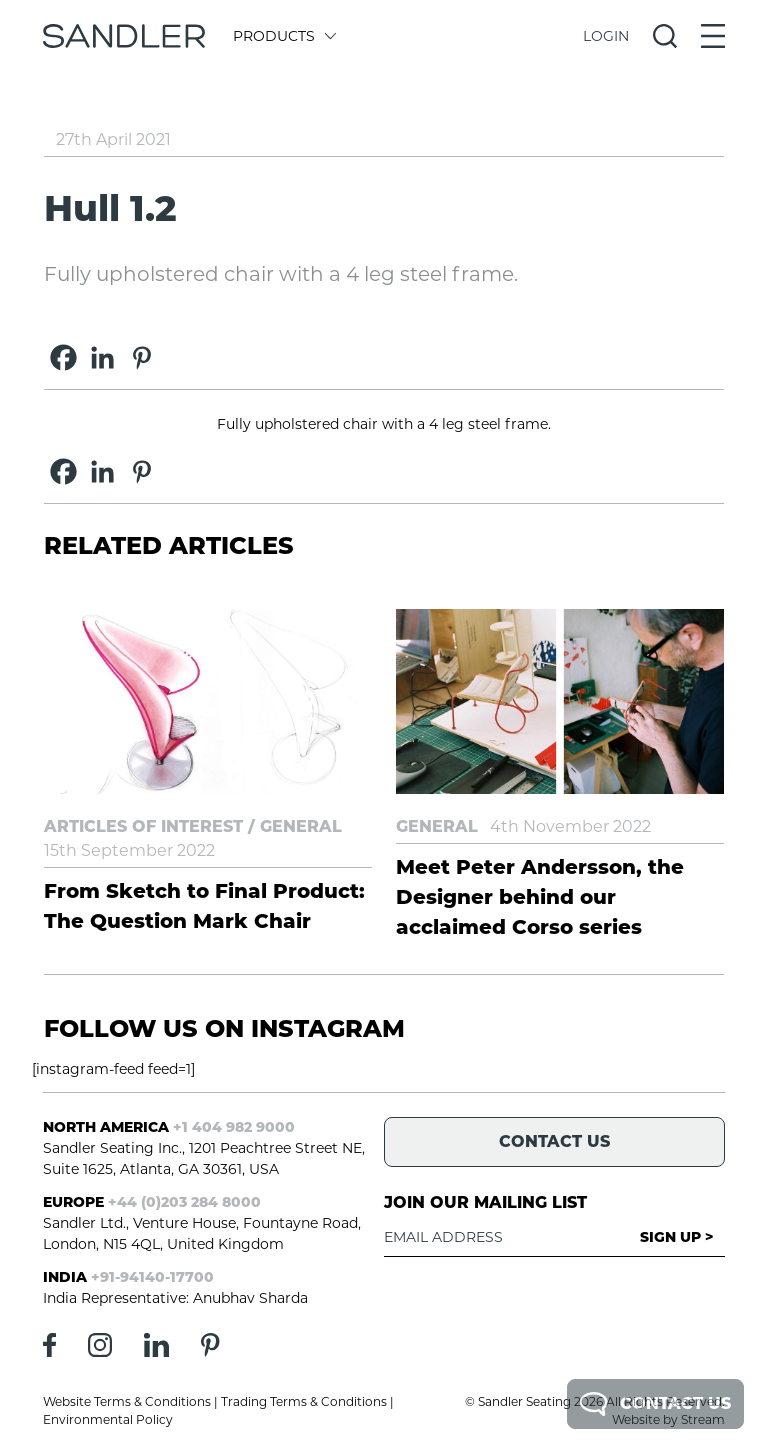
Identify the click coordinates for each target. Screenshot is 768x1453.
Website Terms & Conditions (127, 1401)
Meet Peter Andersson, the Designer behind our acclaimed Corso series (540, 897)
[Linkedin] (102, 357)
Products (283, 36)
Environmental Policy (108, 1419)
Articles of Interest (143, 826)
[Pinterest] (141, 357)
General (301, 826)
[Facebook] (63, 357)
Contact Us (655, 1404)
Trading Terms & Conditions (304, 1401)
